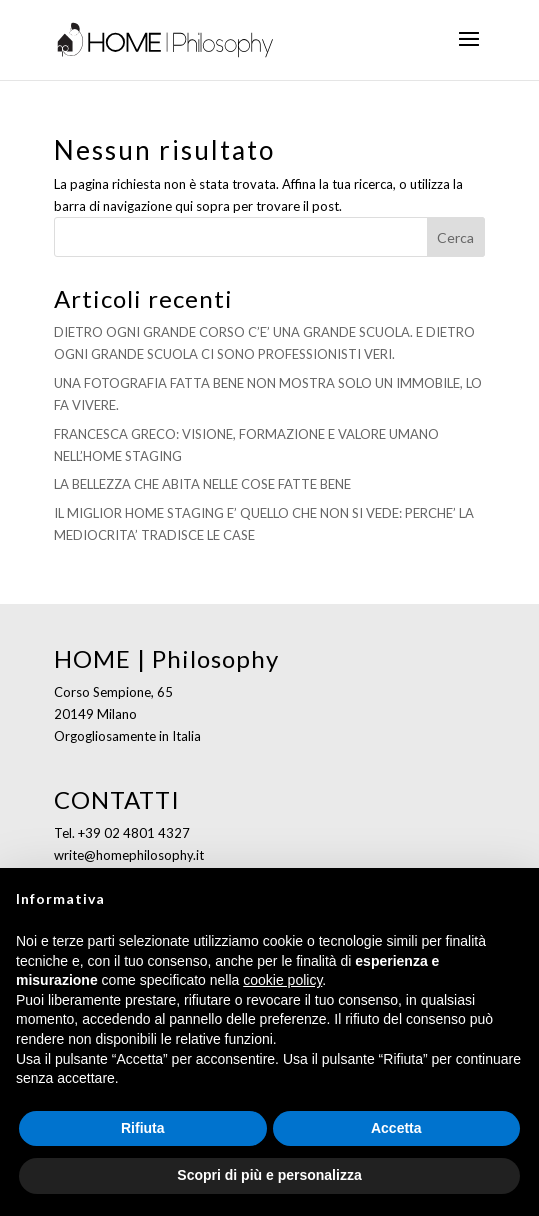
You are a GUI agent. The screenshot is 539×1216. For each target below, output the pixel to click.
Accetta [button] (396, 1128)
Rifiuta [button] (143, 1128)
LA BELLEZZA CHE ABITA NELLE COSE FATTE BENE (202, 484)
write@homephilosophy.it (129, 855)
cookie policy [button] (282, 980)
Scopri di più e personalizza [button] (269, 1175)
